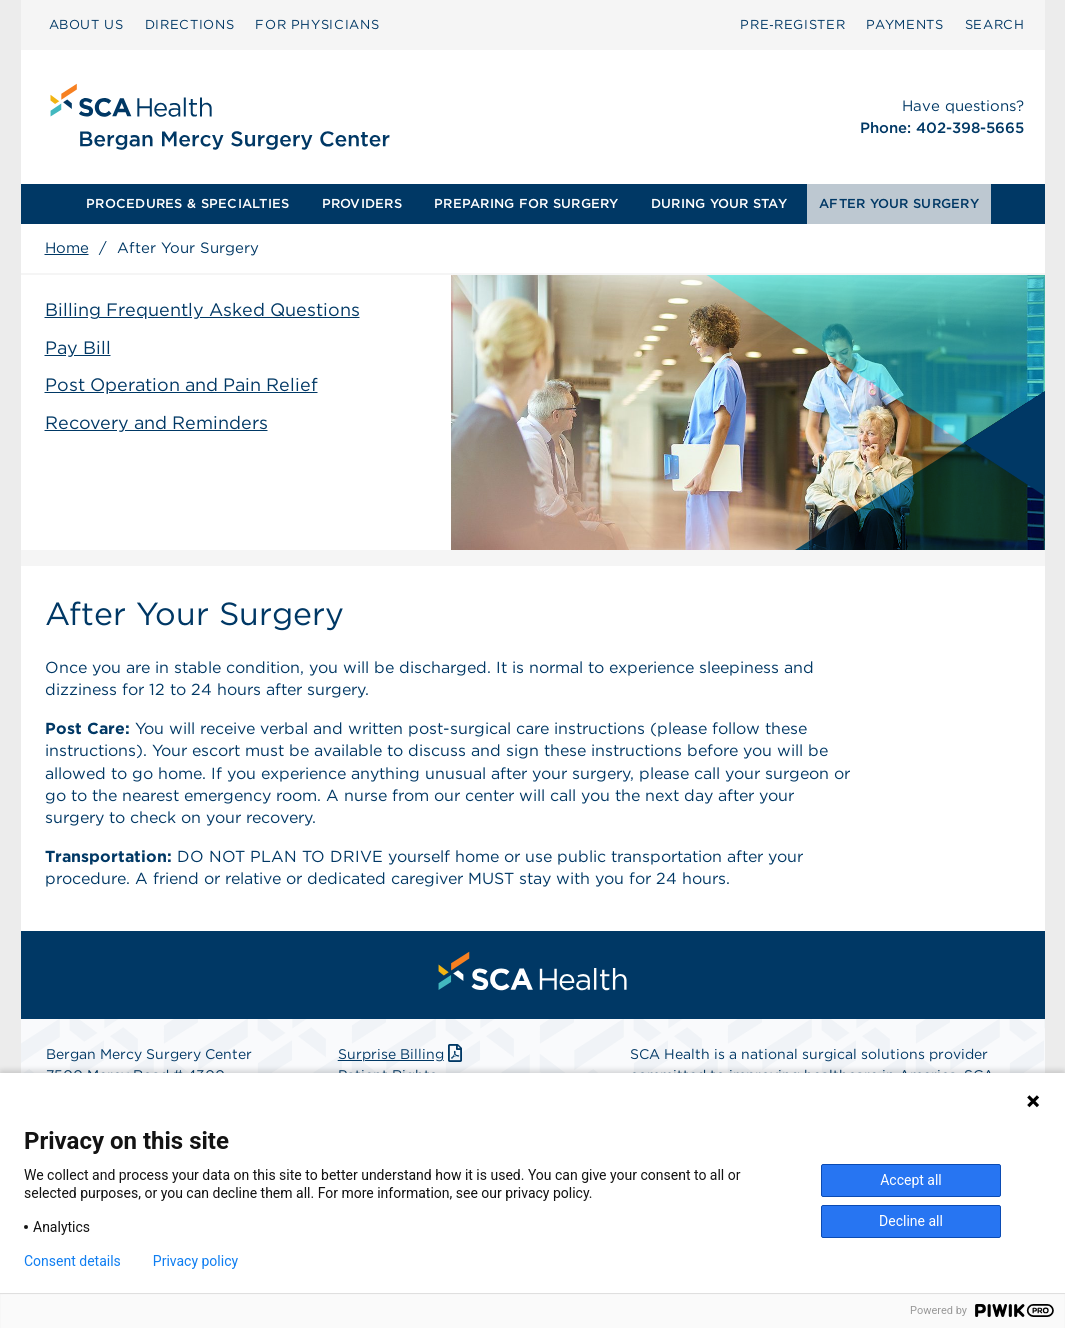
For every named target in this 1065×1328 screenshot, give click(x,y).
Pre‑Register (792, 24)
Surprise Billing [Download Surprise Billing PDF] (402, 1054)
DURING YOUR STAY (719, 203)
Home (67, 248)
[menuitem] (86, 25)
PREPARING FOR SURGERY (526, 203)
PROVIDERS (362, 203)
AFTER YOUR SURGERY (899, 203)
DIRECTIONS (190, 24)
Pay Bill (78, 347)
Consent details (72, 1261)
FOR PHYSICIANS (317, 24)
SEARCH (995, 24)
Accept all (911, 1180)
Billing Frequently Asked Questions (202, 309)
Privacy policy (195, 1261)
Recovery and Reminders (156, 422)
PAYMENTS (904, 24)
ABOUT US (86, 24)
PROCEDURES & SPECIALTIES (187, 203)
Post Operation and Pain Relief (181, 384)
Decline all (911, 1221)
